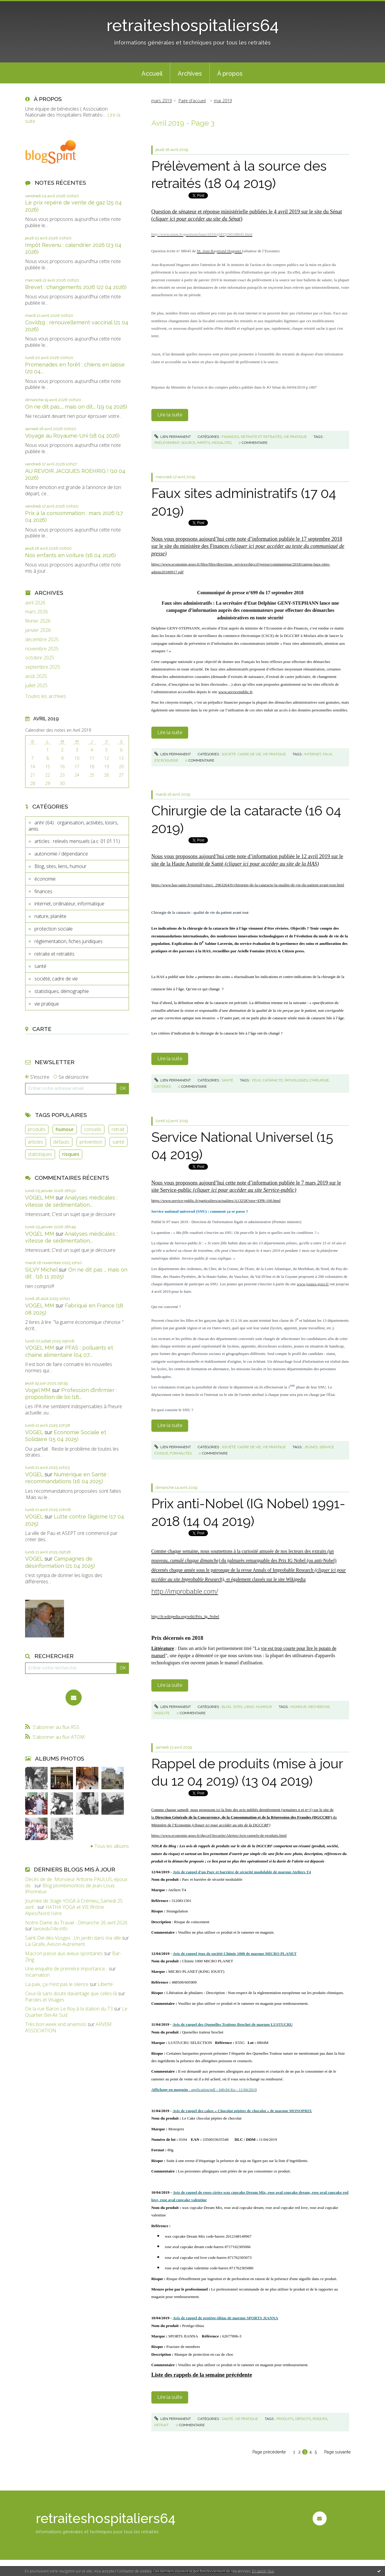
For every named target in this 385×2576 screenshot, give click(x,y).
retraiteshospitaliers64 (192, 25)
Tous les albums (112, 1846)
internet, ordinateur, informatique (69, 903)
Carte (41, 1029)
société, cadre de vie (56, 978)
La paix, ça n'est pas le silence (57, 1984)
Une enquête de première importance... (66, 1968)
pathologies (296, 1080)
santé (40, 966)
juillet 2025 (36, 685)
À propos (230, 73)
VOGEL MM (39, 1197)
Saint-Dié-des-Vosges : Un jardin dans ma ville (73, 1938)
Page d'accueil (192, 100)
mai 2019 (223, 100)
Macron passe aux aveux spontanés (64, 1953)
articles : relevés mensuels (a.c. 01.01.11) (77, 841)
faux (327, 754)
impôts (203, 443)
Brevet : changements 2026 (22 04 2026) (76, 287)
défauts (61, 1142)
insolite (162, 1713)
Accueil (151, 73)
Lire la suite (169, 415)
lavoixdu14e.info (50, 1928)
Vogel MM (38, 1390)
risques (70, 1154)
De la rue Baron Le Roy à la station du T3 (69, 2008)
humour (65, 1129)
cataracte (273, 1080)
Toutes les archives (45, 696)
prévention (91, 1142)
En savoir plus (263, 2571)
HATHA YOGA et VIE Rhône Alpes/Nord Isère (64, 1910)
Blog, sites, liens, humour (60, 866)
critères (162, 1086)
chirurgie (319, 1080)
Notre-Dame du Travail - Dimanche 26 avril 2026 (76, 1922)
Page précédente (269, 2452)
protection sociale (53, 928)
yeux (256, 1080)
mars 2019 (161, 100)
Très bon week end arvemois (55, 2024)
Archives (190, 73)
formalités (181, 1453)
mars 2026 (36, 612)
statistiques (40, 1154)
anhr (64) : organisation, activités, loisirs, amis (73, 825)
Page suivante (337, 2452)
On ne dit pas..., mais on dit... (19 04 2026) (76, 407)
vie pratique (46, 1003)
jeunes (311, 1447)
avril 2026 (35, 603)
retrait (118, 1129)
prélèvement (166, 443)
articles (35, 1142)
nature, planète (50, 916)
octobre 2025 (39, 658)
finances (43, 891)
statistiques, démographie (61, 991)
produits (36, 1129)
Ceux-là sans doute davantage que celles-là (71, 1993)
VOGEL (34, 1432)
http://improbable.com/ (184, 1591)
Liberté (105, 1984)
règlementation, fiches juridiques (68, 941)
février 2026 (38, 621)
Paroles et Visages (44, 1999)
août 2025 (36, 676)
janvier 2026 (38, 630)
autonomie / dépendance (61, 853)
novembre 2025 (42, 649)
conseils (92, 1129)
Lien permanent (172, 437)
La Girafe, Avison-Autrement (55, 1944)
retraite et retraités (54, 954)
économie (45, 879)
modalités (222, 443)
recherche (319, 1707)
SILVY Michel (41, 1269)
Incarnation (37, 1975)
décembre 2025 (42, 639)
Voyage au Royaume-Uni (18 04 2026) (72, 436)
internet (312, 754)
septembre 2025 (42, 667)
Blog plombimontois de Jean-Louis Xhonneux (70, 1888)
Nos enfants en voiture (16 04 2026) (70, 555)
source (188, 443)
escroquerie (166, 760)
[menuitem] (152, 72)
